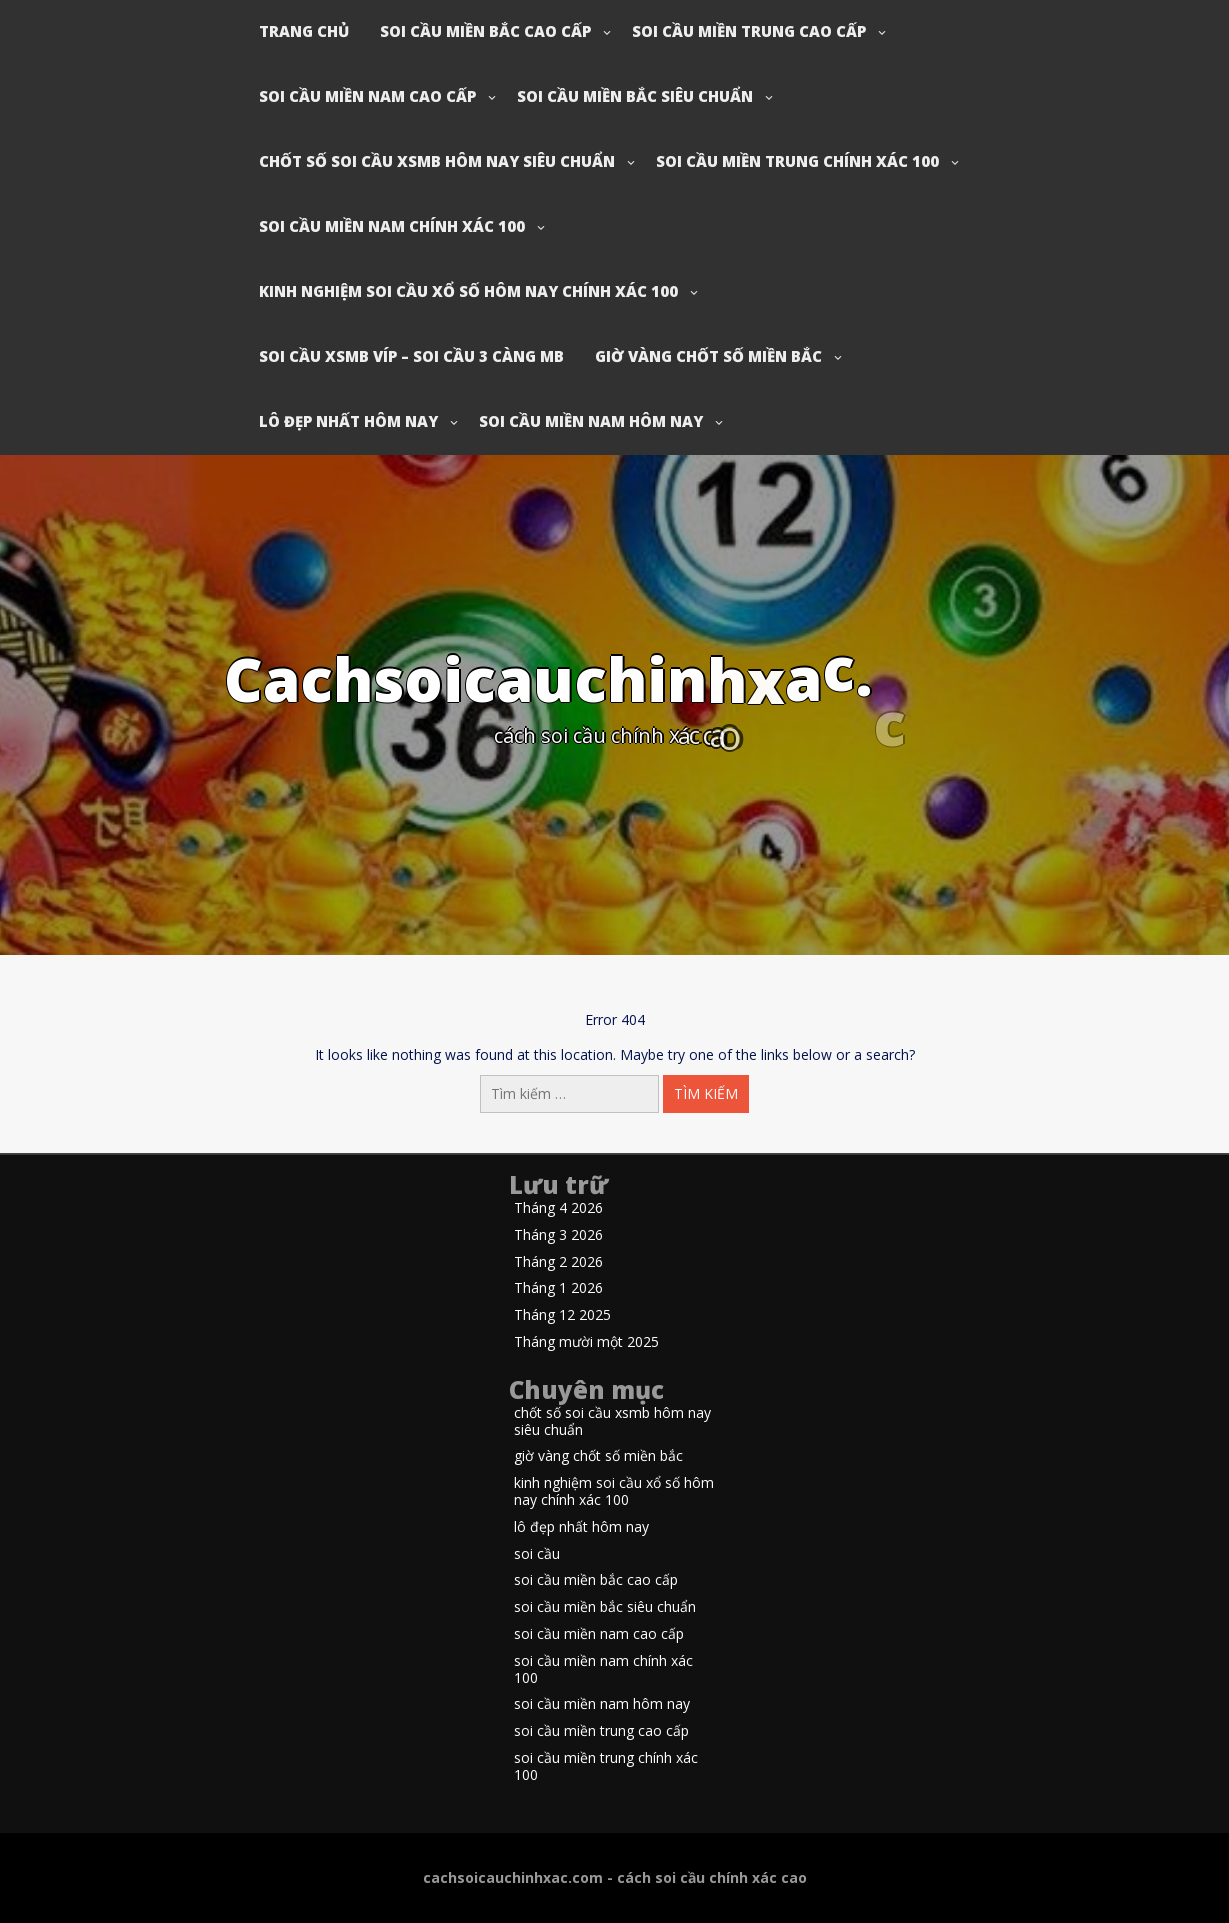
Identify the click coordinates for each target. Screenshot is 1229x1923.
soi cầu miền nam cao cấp (367, 96)
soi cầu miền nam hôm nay (591, 421)
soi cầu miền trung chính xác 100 (797, 161)
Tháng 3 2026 (558, 1235)
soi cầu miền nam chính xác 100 (392, 226)
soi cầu (537, 1554)
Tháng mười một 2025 (586, 1342)
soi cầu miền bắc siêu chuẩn (635, 96)
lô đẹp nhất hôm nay (348, 421)
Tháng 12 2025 (562, 1315)
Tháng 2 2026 (558, 1262)
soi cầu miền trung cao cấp (749, 31)
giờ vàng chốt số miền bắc (708, 356)
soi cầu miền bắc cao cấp (485, 31)
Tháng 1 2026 (558, 1288)
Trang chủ (304, 31)
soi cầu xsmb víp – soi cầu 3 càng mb (411, 356)
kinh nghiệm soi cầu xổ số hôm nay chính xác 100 (468, 291)
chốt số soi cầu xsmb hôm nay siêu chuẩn (437, 161)
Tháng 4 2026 (558, 1208)
